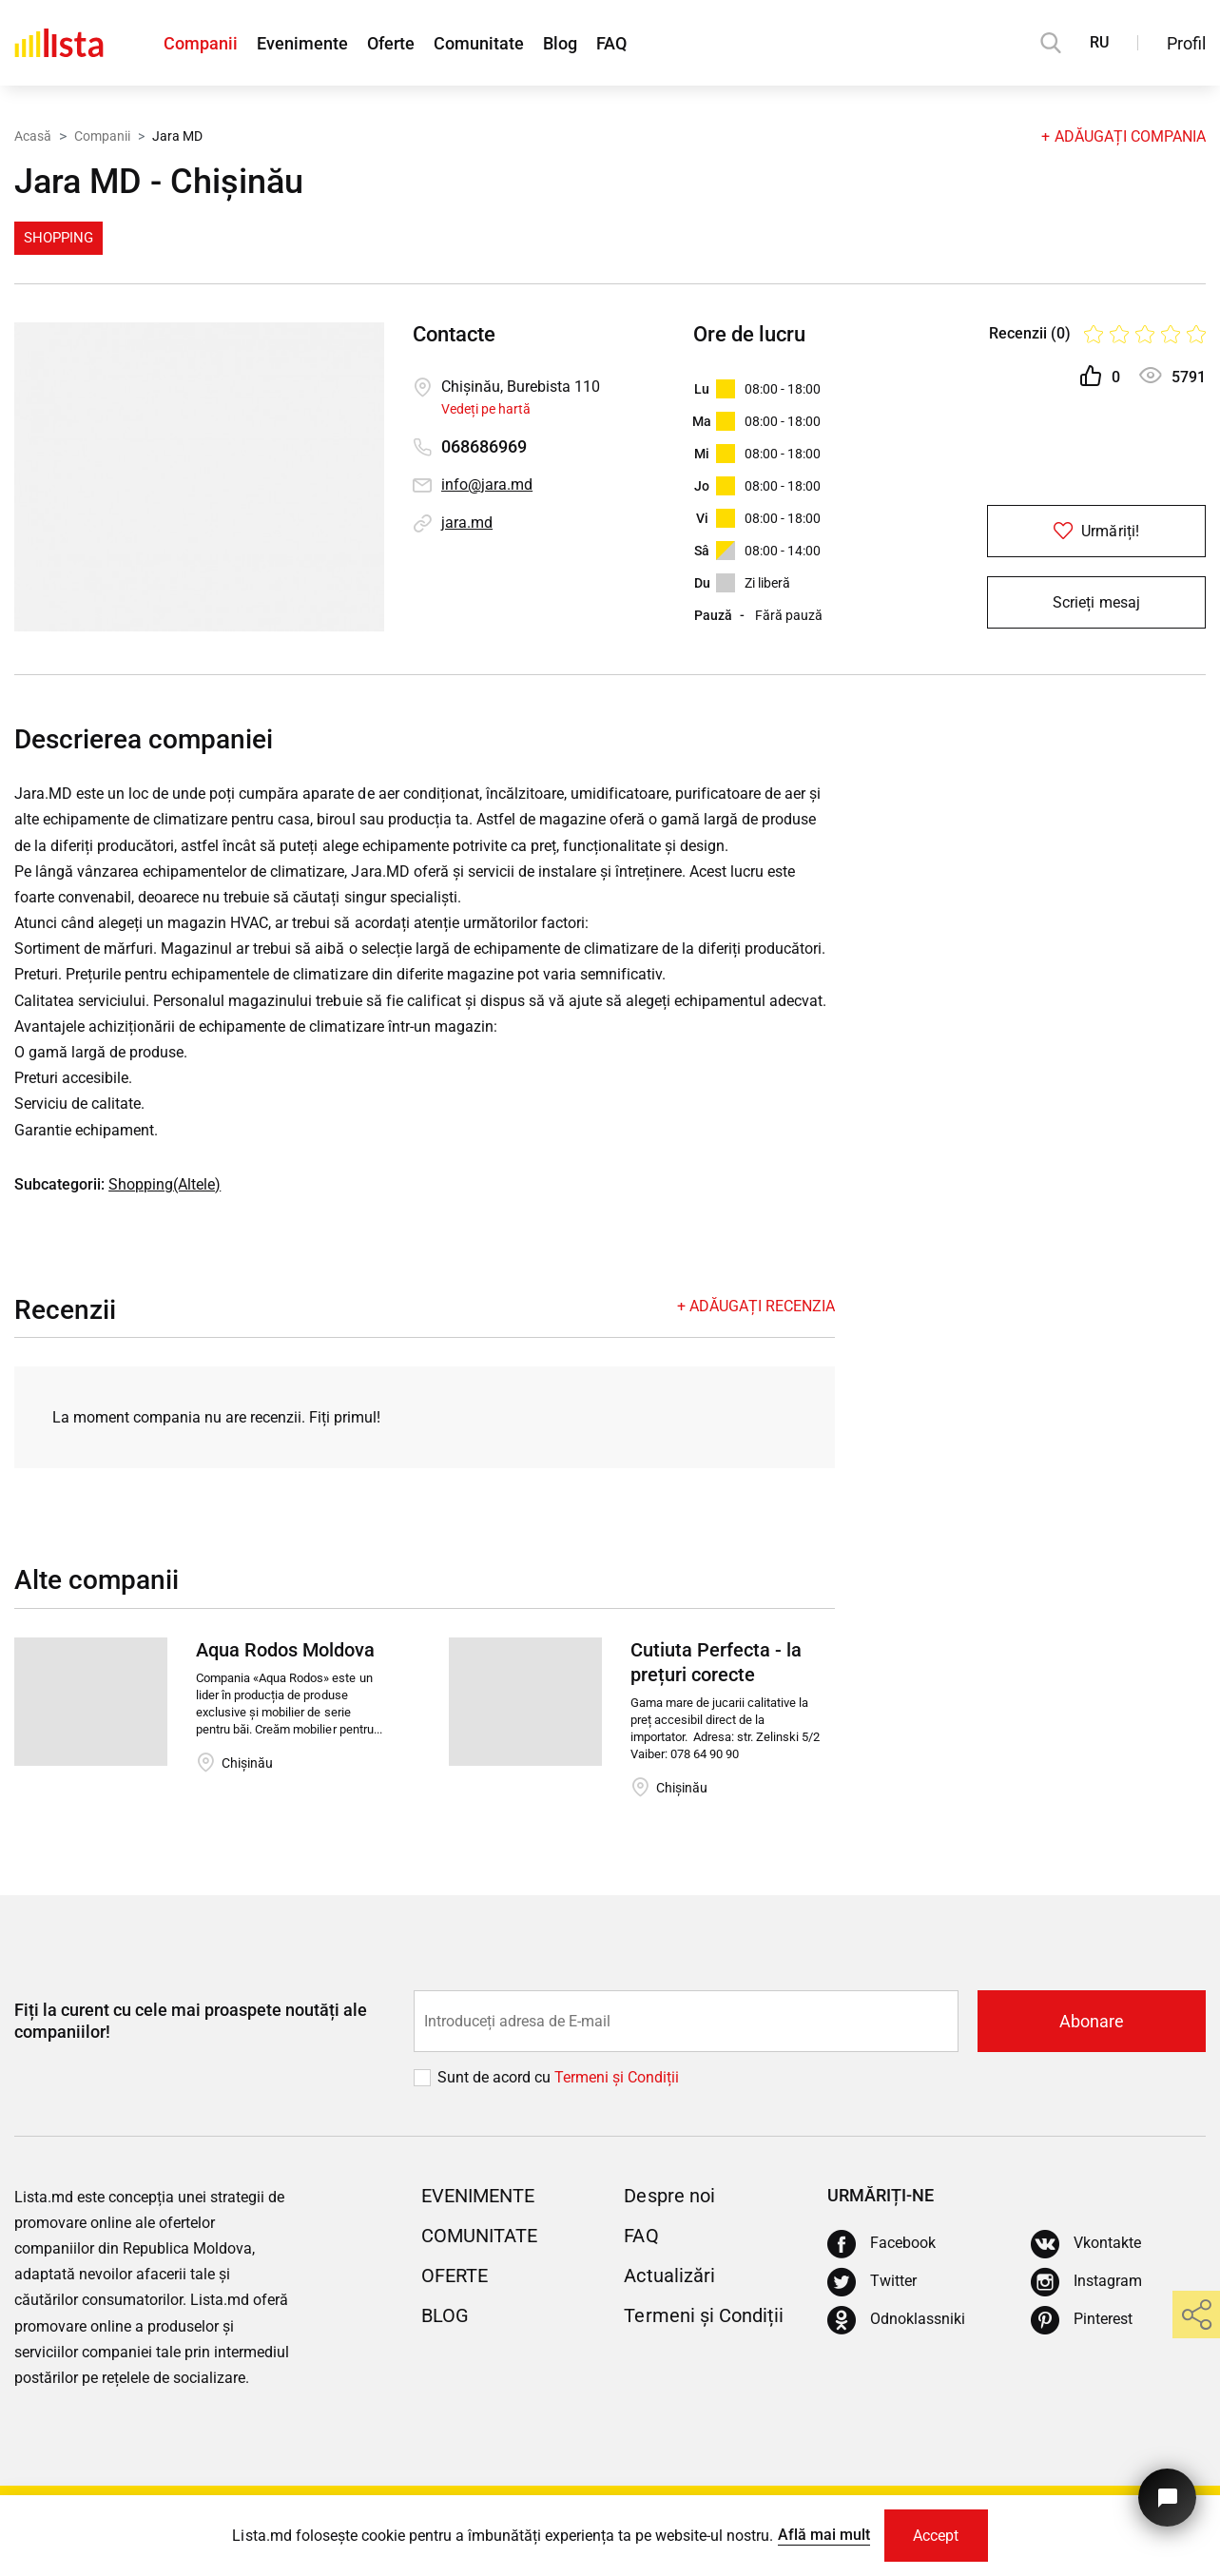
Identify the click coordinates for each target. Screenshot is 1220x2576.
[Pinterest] (1082, 2320)
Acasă (32, 136)
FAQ (611, 43)
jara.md (467, 522)
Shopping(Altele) (164, 1184)
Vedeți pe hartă (486, 408)
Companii (201, 43)
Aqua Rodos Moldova (285, 1649)
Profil (1186, 43)
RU (1099, 42)
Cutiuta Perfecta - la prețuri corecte (716, 1662)
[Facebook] (881, 2244)
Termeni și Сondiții (616, 2077)
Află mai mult (824, 2535)
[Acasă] (59, 43)
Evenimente (302, 43)
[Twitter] (872, 2282)
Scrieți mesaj (1096, 602)
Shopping (58, 237)
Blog (560, 43)
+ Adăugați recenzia (756, 1306)
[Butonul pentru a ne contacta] (1167, 2498)
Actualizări (669, 2275)
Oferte (391, 43)
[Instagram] (1086, 2282)
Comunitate (479, 43)
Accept (936, 2536)
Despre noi (669, 2195)
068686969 (484, 446)
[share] (1196, 2314)
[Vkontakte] (1086, 2244)
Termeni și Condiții (703, 2315)
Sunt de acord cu (495, 2077)
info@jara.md (487, 484)
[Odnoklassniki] (896, 2320)
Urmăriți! (1096, 531)
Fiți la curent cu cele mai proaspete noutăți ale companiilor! (190, 2021)
